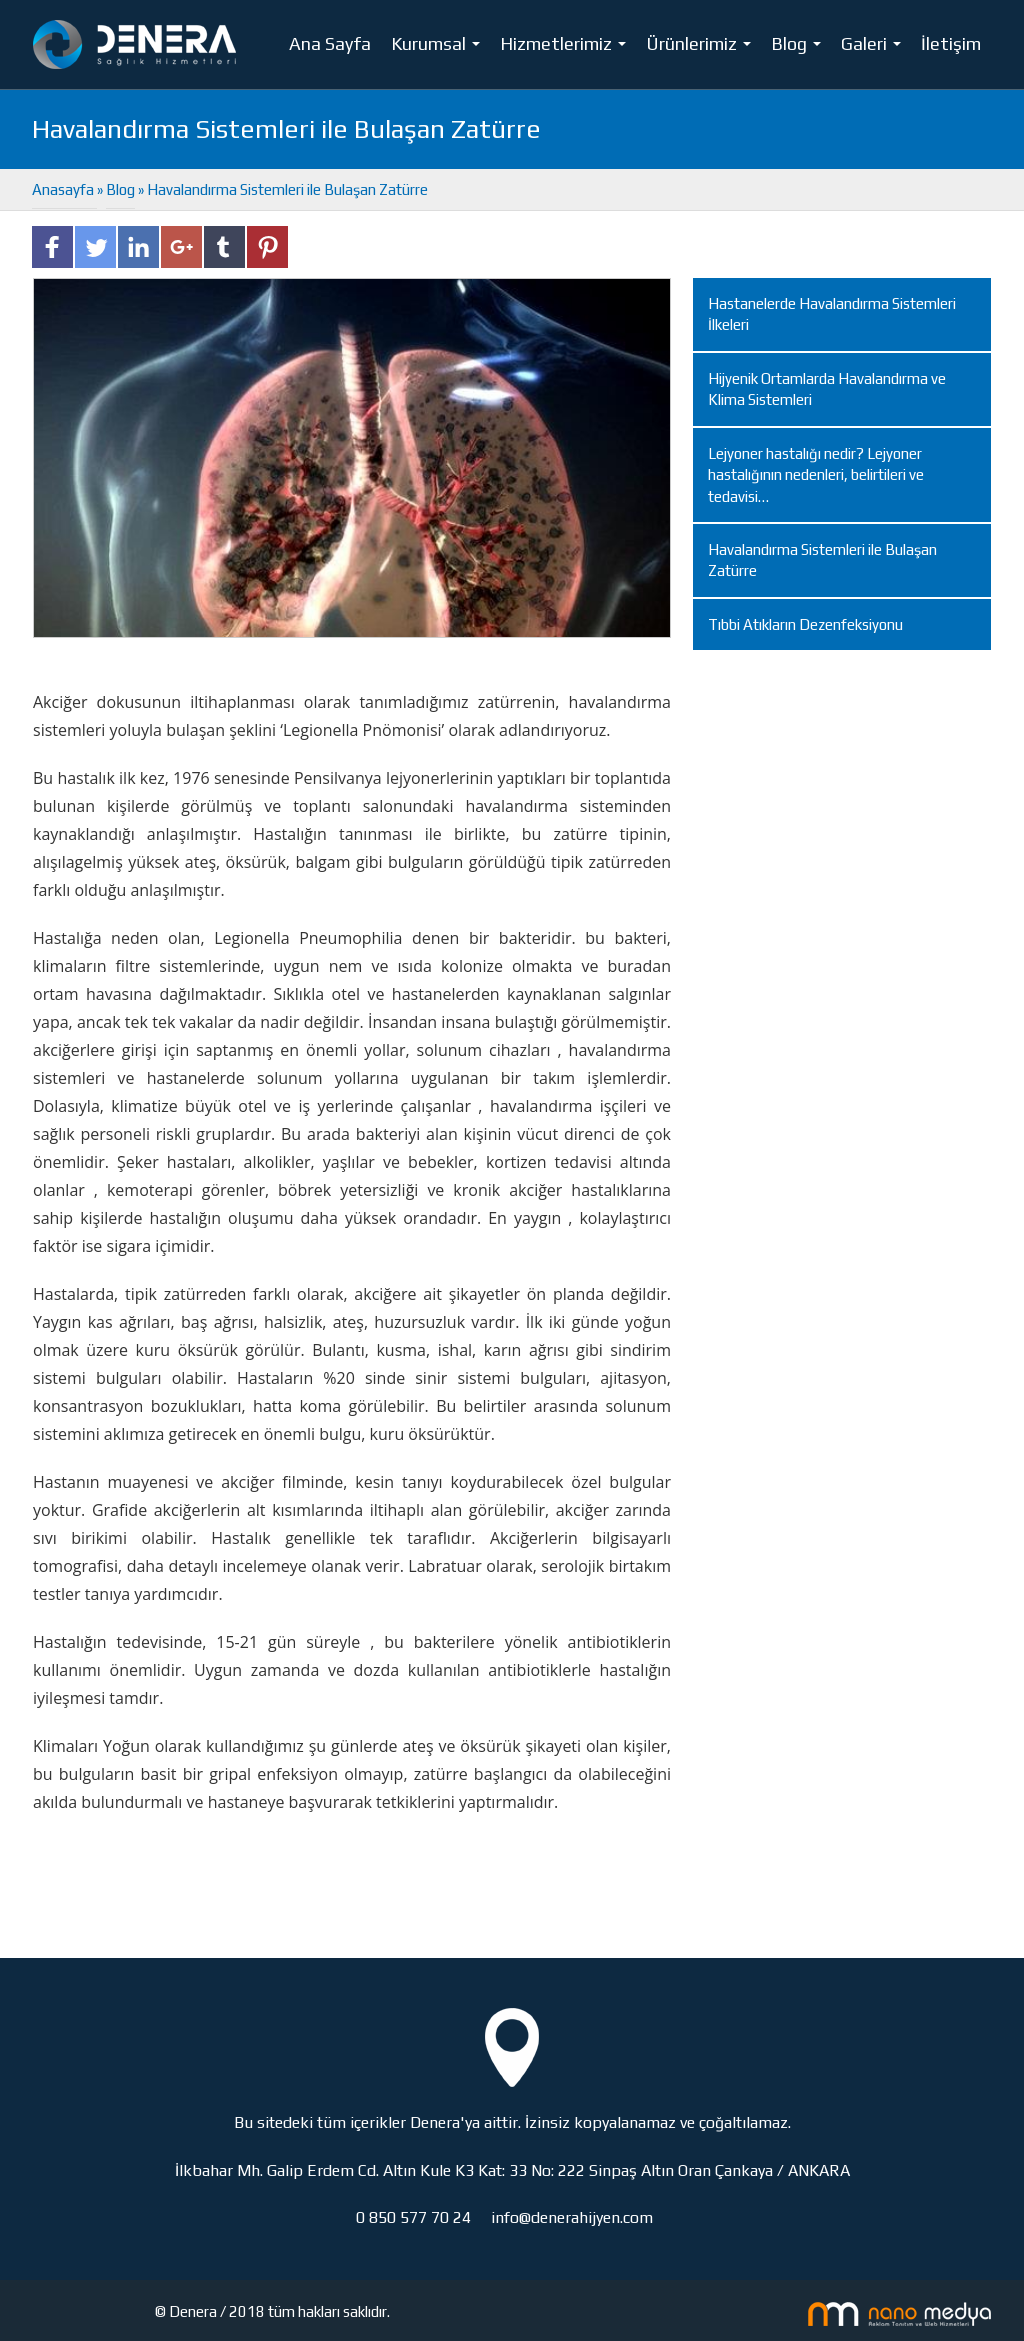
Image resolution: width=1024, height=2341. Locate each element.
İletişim (951, 43)
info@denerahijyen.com (572, 2217)
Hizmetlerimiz (567, 48)
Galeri (875, 48)
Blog (800, 48)
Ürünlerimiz (702, 48)
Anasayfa (64, 189)
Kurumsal (439, 48)
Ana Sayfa (330, 43)
